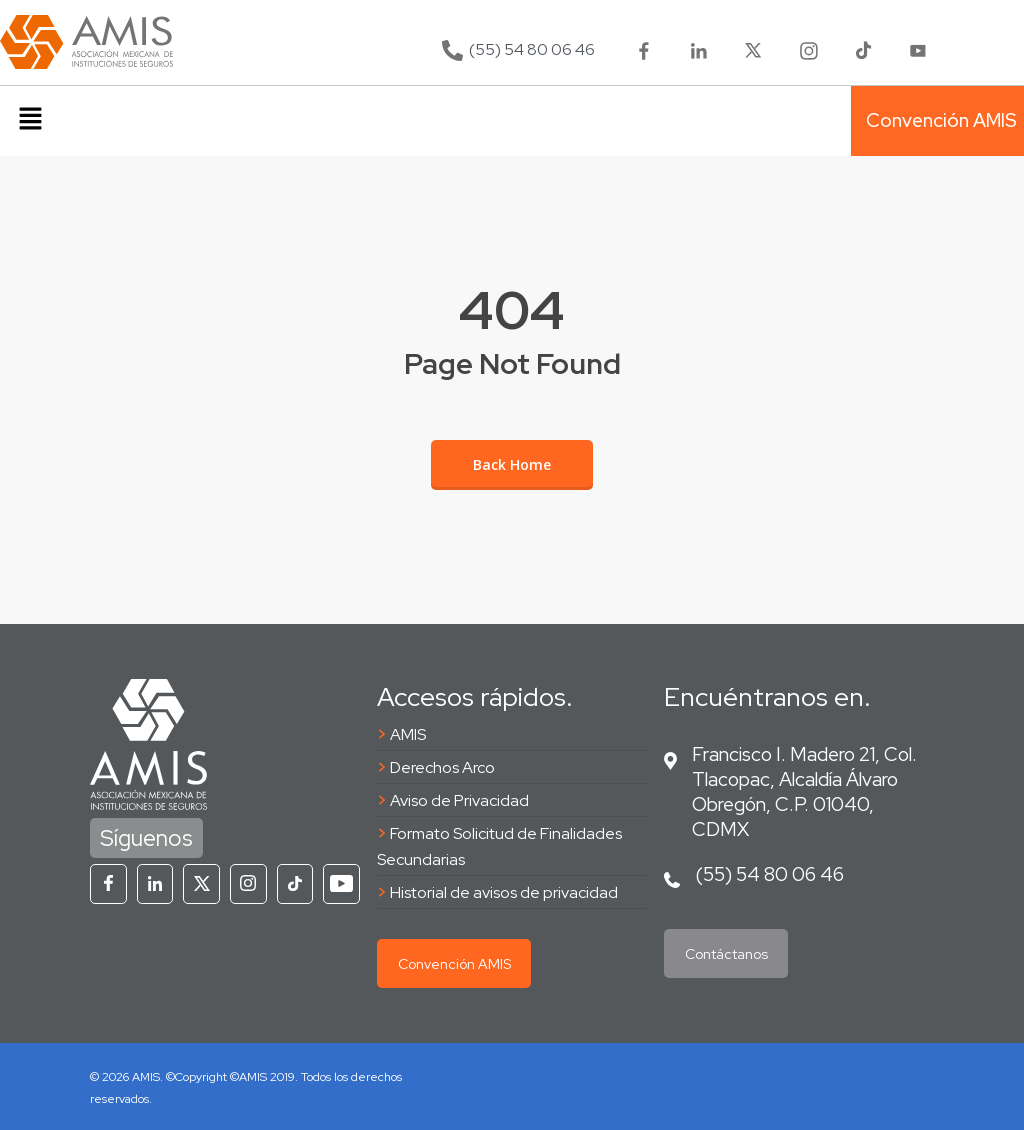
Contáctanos (726, 954)
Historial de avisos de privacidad (504, 892)
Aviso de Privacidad (459, 800)
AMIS (408, 734)
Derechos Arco (442, 767)
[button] (30, 121)
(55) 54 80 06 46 (769, 874)
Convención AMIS (454, 964)
